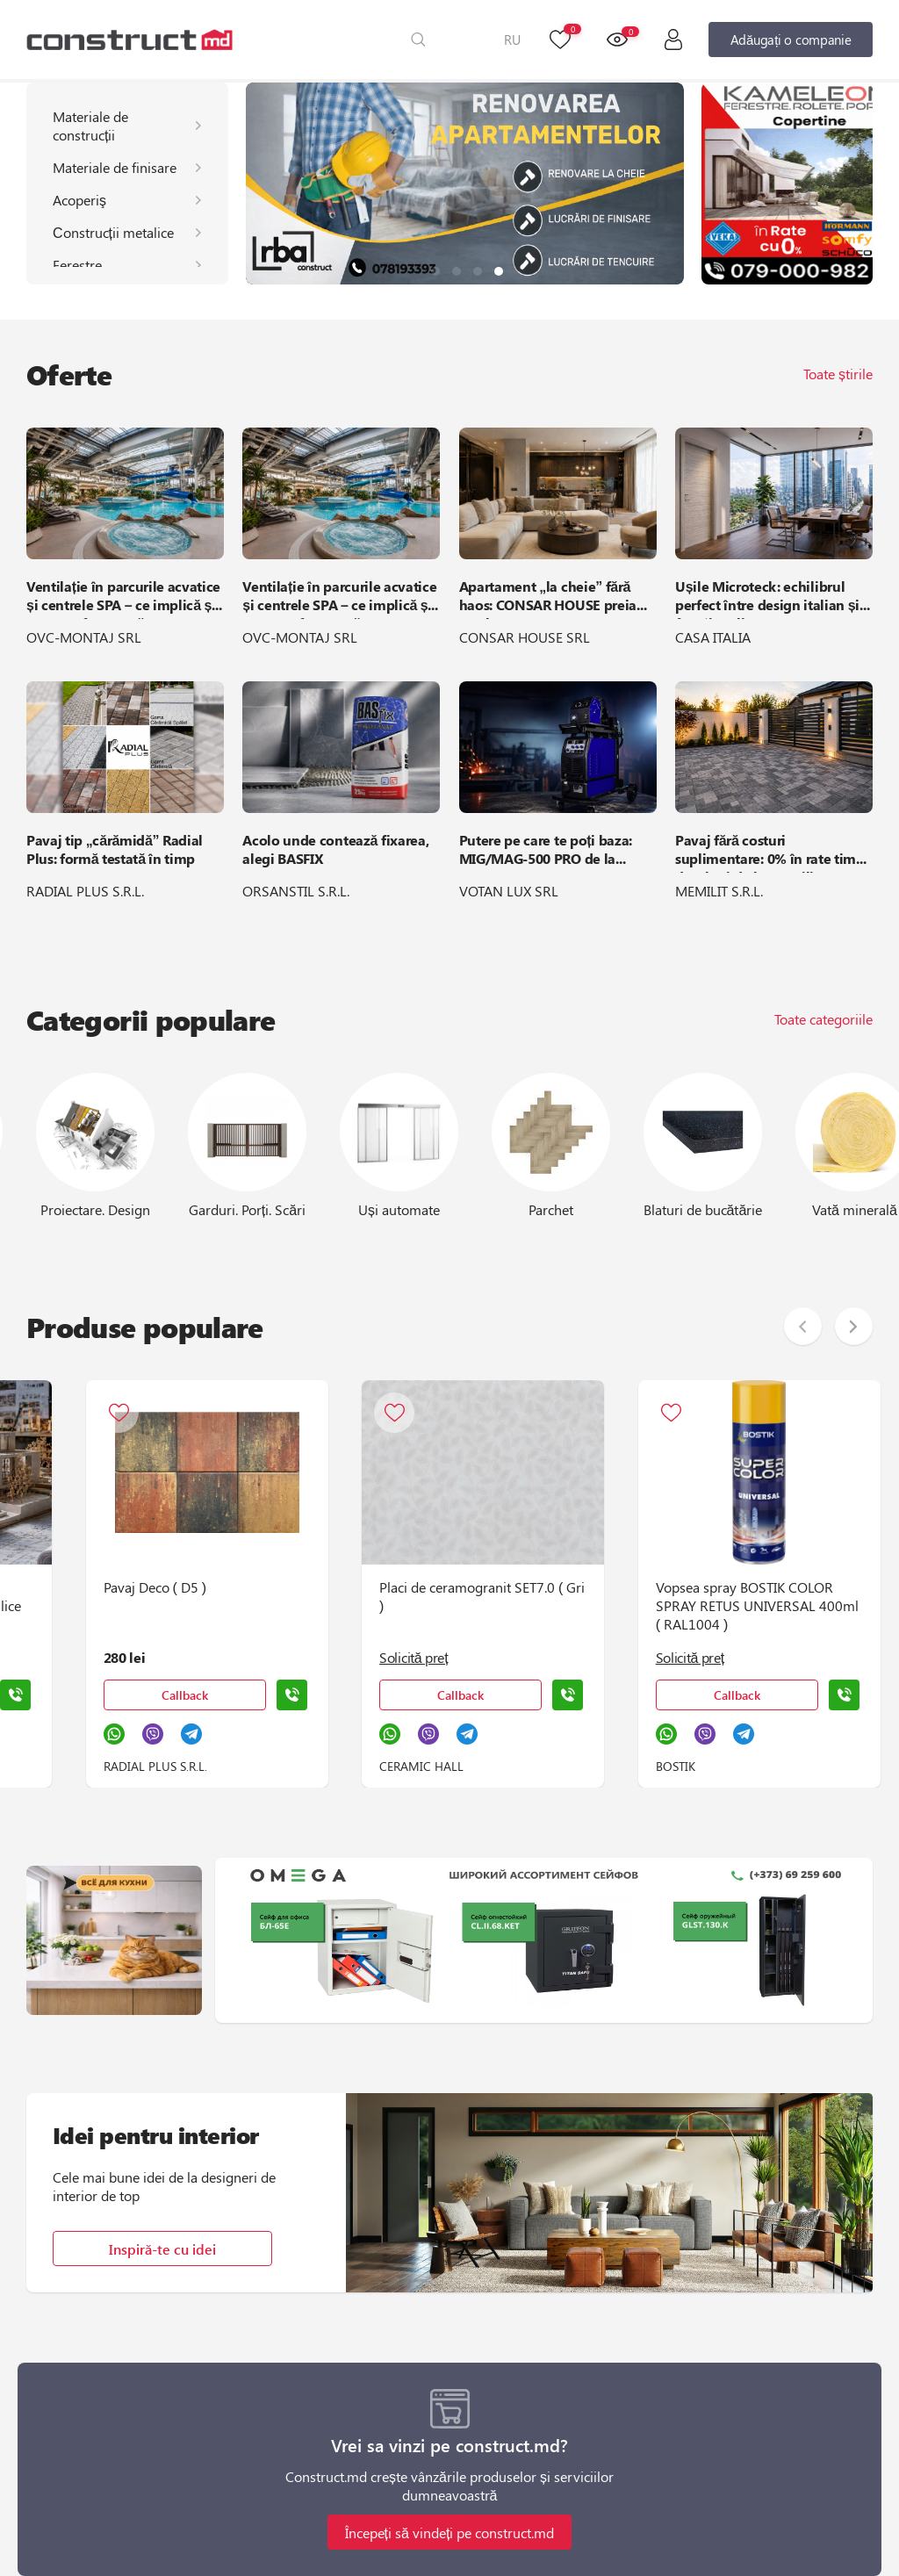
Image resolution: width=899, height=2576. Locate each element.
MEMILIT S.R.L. (719, 890)
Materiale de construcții (90, 125)
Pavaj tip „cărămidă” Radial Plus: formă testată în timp (114, 849)
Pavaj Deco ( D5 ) (57, 1587)
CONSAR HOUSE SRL (524, 637)
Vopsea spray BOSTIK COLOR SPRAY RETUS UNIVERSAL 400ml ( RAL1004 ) (661, 1605)
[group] (465, 183)
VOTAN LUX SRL (508, 890)
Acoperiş (79, 200)
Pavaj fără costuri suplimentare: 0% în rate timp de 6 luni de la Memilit (770, 852)
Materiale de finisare (114, 167)
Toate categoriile (823, 1019)
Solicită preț (317, 1657)
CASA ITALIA (713, 637)
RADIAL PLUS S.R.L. (85, 890)
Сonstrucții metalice (113, 232)
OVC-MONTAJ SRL (83, 637)
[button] (435, 271)
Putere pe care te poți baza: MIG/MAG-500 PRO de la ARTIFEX (545, 852)
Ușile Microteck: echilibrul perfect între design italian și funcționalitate (767, 598)
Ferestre (77, 264)
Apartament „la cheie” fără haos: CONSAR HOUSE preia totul (547, 598)
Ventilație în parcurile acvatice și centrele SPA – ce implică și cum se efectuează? (123, 598)
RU (512, 39)
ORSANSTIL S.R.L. (295, 890)
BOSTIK (580, 1766)
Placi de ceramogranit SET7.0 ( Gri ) (385, 1596)
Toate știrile (838, 373)
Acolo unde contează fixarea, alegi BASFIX (335, 849)
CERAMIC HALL (325, 1766)
